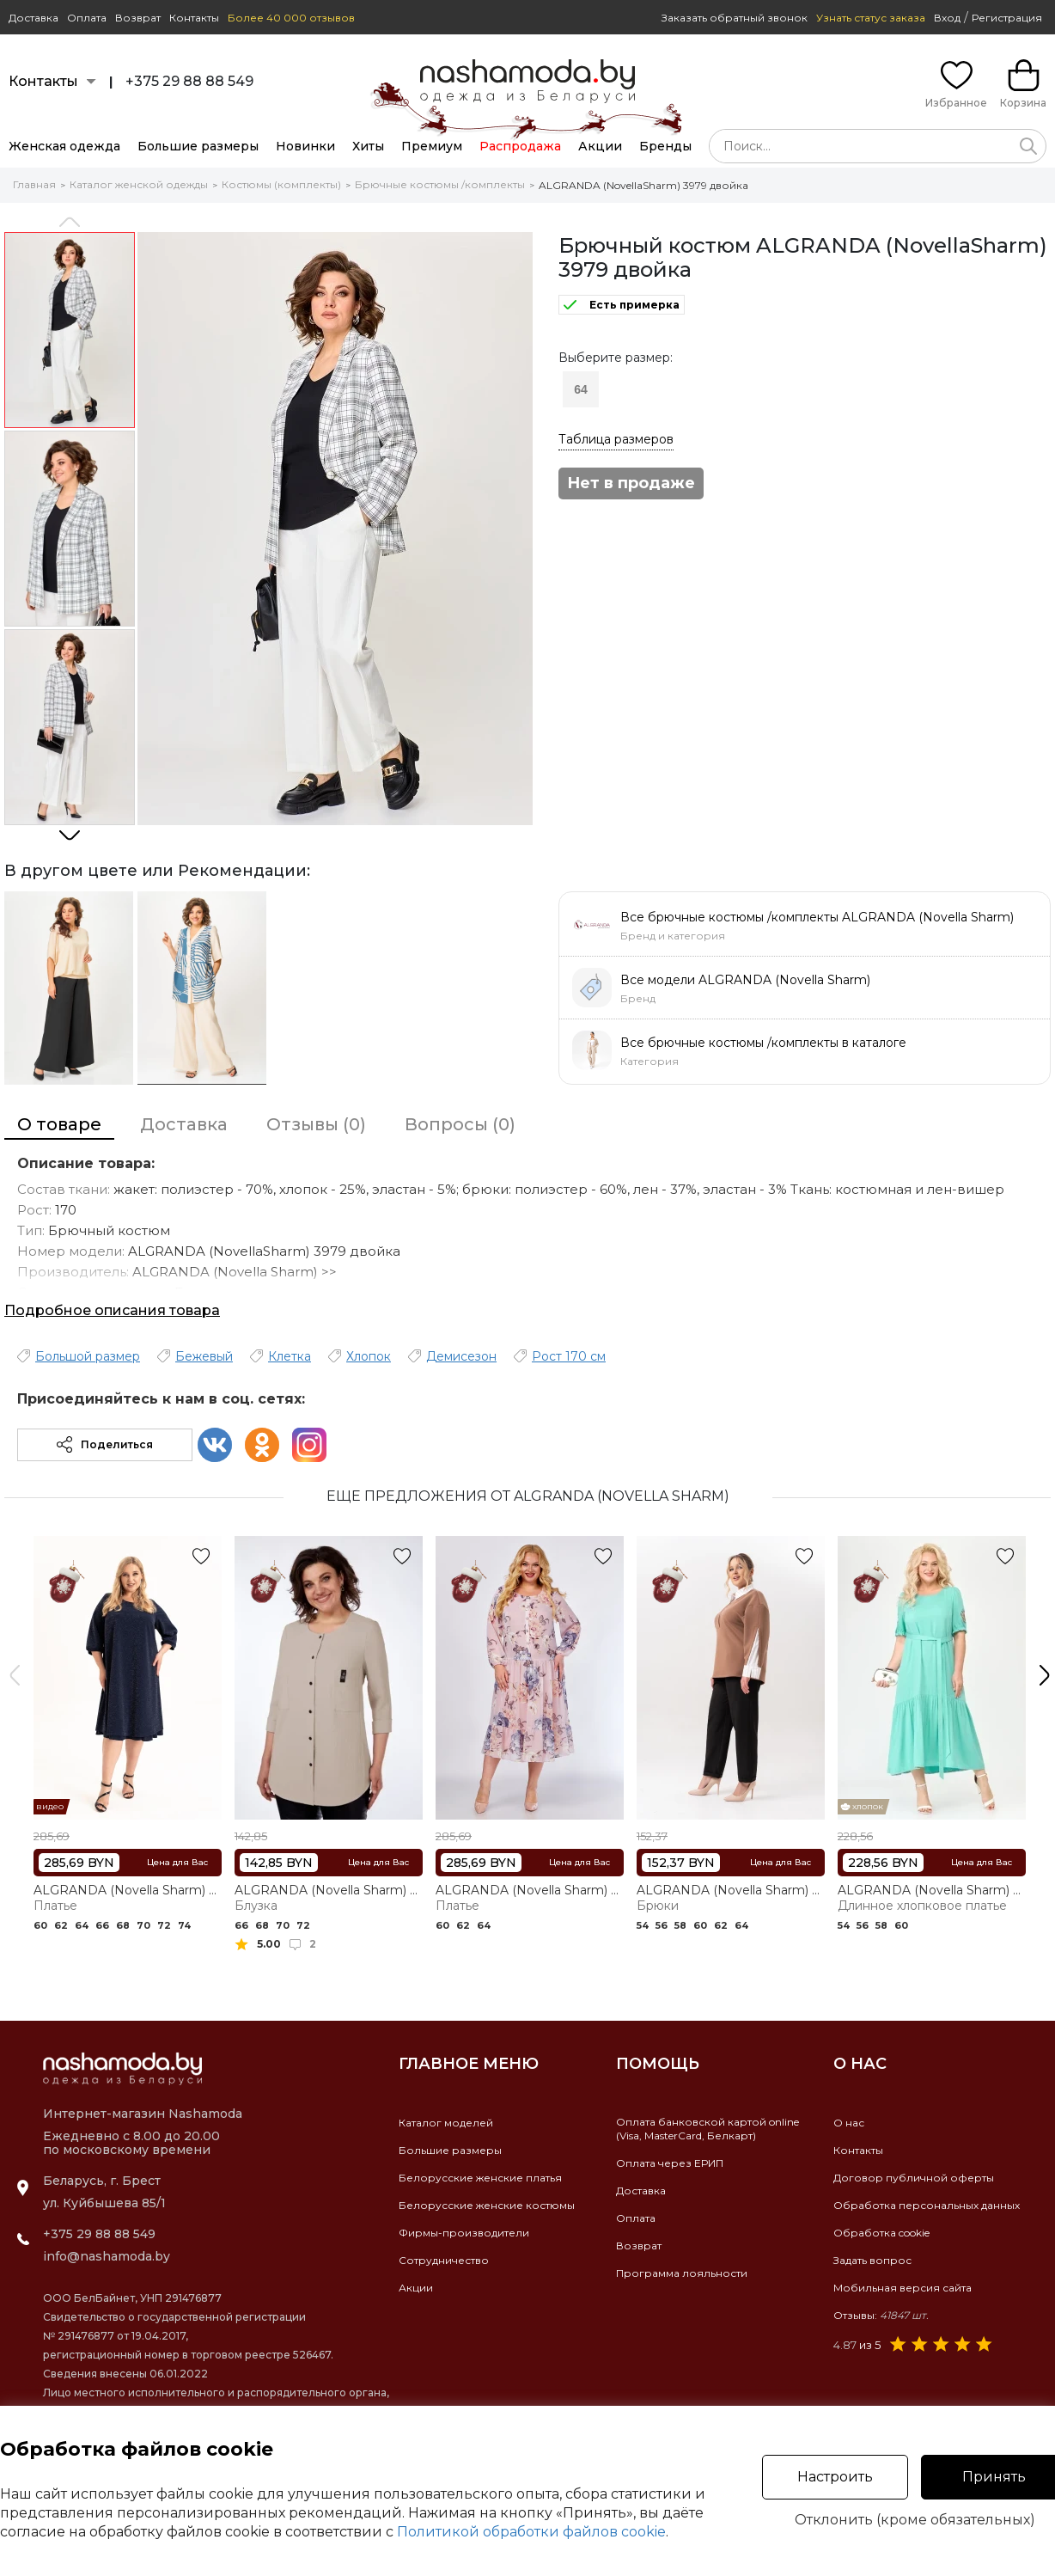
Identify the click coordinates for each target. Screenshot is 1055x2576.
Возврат (138, 17)
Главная (34, 184)
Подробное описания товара (112, 1310)
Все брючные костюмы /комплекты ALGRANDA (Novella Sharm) (817, 917)
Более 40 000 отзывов (291, 17)
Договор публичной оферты (913, 2177)
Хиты (368, 146)
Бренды (665, 146)
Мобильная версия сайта (902, 2287)
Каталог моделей (446, 2122)
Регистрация (1007, 17)
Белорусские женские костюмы (487, 2205)
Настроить (835, 2477)
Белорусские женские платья (480, 2177)
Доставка (33, 17)
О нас (848, 2122)
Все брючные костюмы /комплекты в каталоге (763, 1042)
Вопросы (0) (460, 1124)
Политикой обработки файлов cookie (531, 2532)
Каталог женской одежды (139, 184)
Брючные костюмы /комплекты (440, 184)
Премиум (431, 146)
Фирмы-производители (464, 2232)
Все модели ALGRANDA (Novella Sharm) (745, 980)
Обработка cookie (881, 2232)
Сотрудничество (444, 2260)
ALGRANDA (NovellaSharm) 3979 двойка (643, 185)
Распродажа (520, 146)
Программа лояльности (681, 2273)
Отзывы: (881, 2315)
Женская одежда (64, 146)
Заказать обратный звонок (735, 17)
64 (581, 389)
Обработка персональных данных (926, 2205)
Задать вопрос (872, 2260)
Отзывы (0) (316, 1124)
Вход (947, 17)
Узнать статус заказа (870, 17)
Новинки (305, 146)
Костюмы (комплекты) (281, 184)
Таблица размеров (616, 439)
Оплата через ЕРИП (669, 2163)
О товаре (59, 1124)
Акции (600, 146)
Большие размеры (198, 146)
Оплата (87, 17)
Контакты (194, 17)
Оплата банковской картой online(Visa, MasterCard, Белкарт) (707, 2128)
